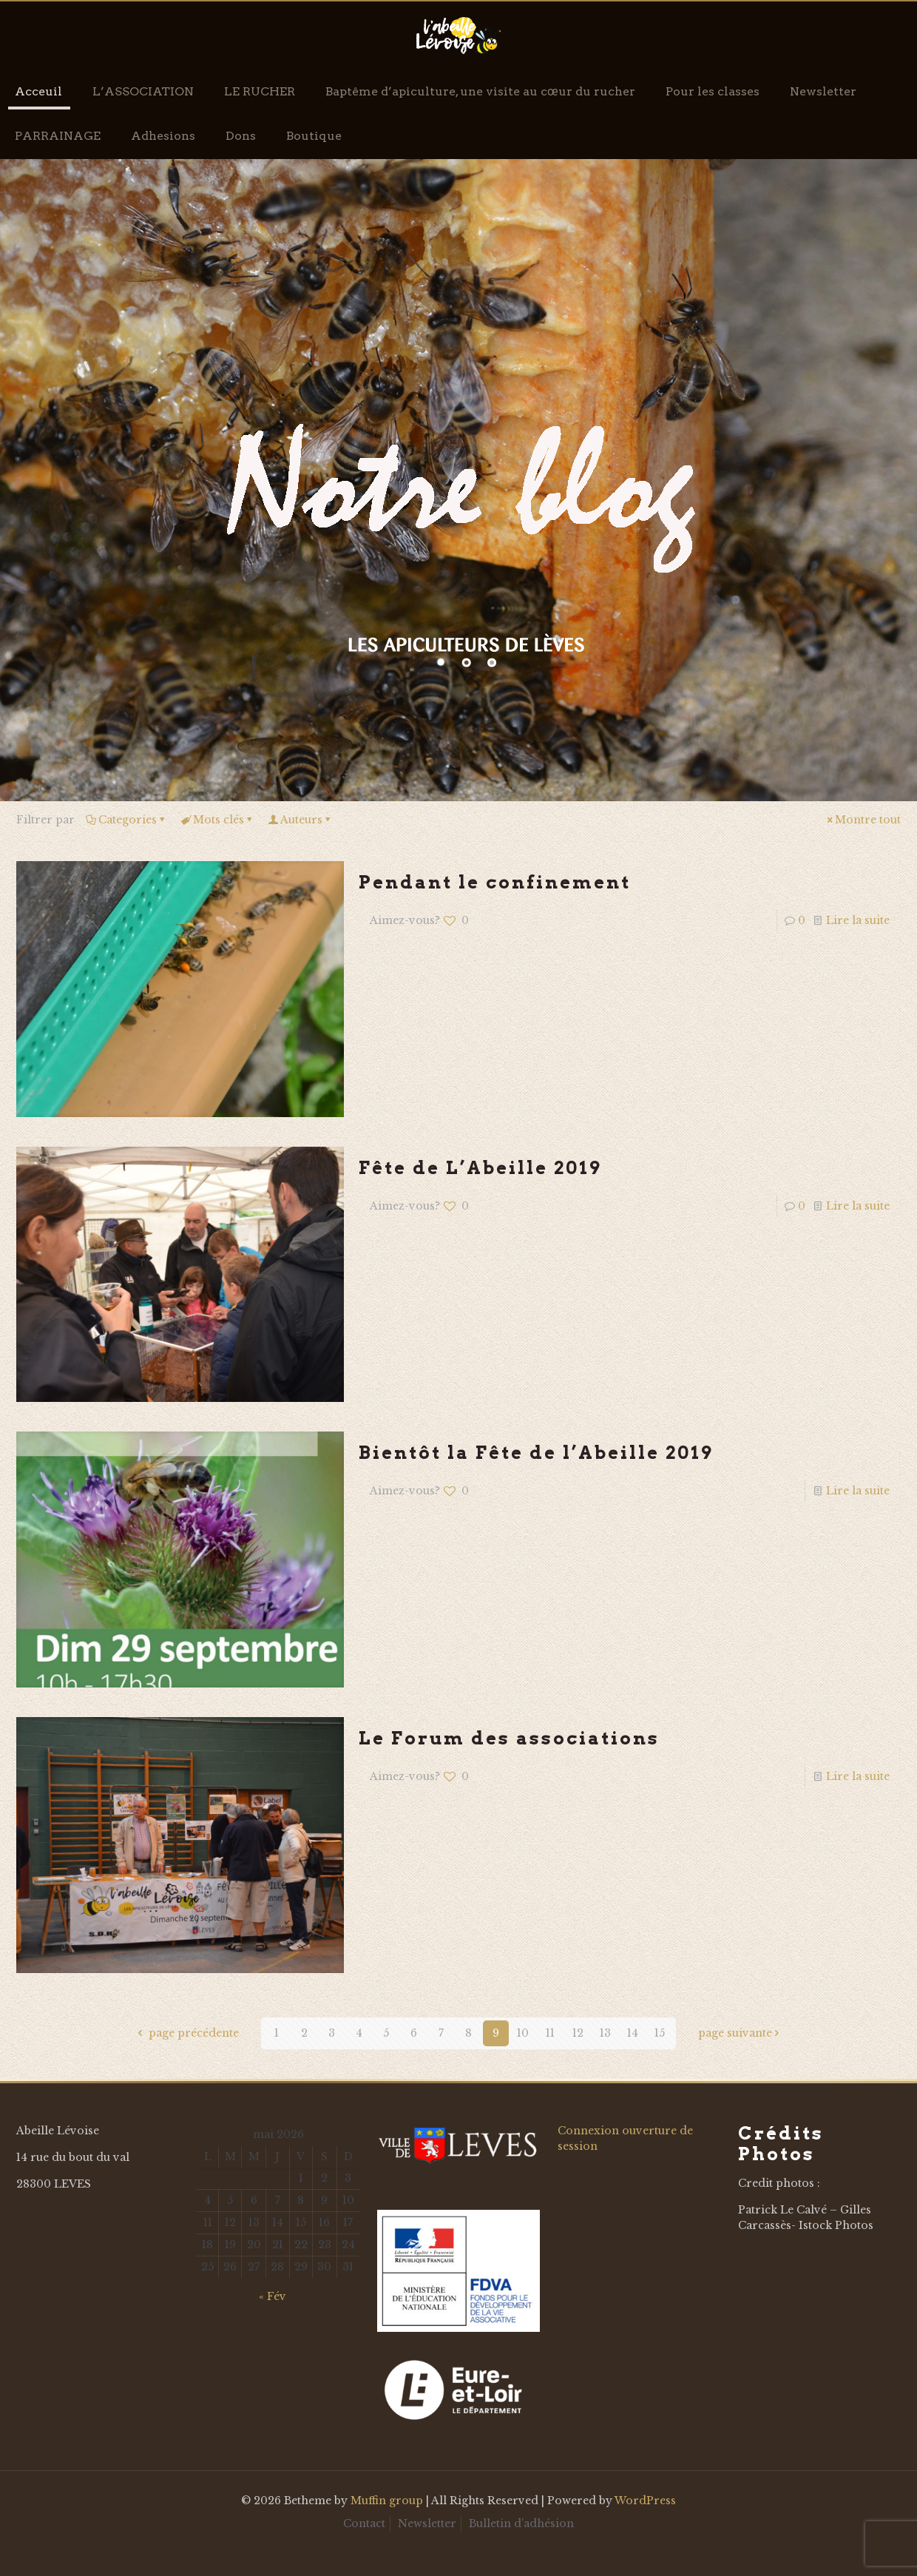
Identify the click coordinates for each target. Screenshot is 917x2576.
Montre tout (863, 819)
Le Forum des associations (509, 1738)
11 (550, 2033)
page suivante (740, 2033)
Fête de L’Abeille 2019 (480, 1168)
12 (577, 2033)
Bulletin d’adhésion (521, 2523)
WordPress (645, 2500)
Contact (364, 2523)
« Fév (272, 2296)
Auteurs (300, 819)
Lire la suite (858, 920)
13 (605, 2033)
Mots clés (217, 819)
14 (632, 2033)
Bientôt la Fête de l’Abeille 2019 (536, 1452)
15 (659, 2033)
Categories (126, 819)
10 (523, 2033)
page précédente (187, 2033)
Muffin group (387, 2500)
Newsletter (427, 2523)
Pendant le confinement (495, 882)
